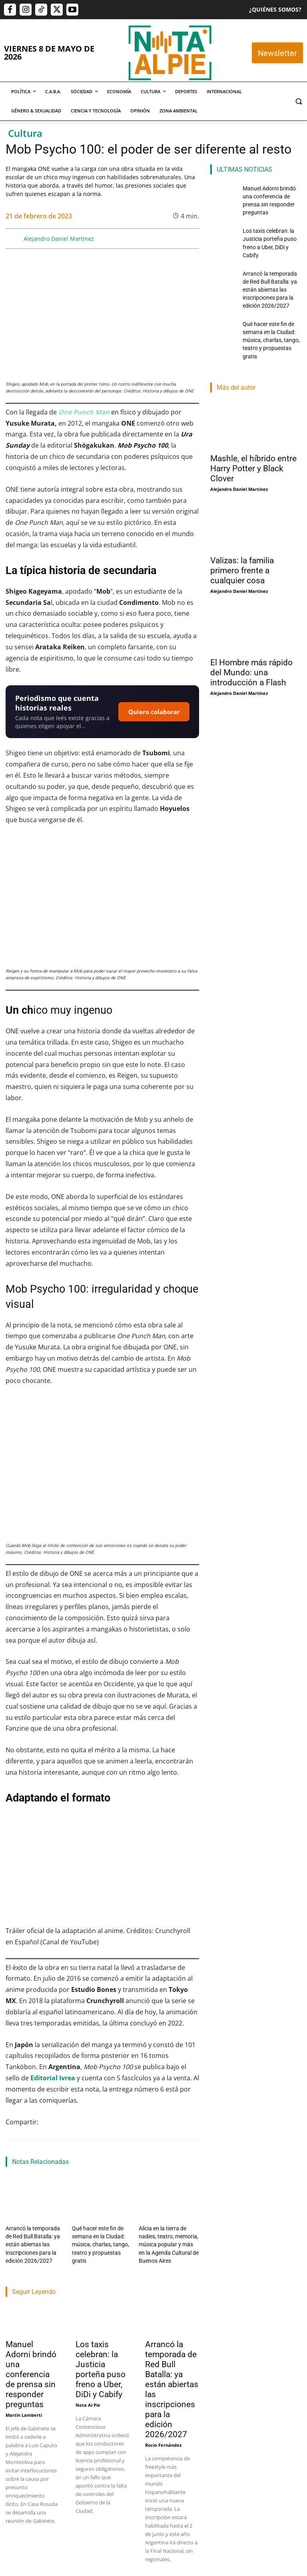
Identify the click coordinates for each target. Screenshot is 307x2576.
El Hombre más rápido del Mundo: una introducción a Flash (251, 621)
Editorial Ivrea (52, 2078)
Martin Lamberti (24, 2408)
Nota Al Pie (88, 2398)
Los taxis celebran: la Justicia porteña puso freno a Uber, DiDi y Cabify (101, 2362)
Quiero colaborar (154, 712)
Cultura (25, 133)
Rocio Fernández (163, 2438)
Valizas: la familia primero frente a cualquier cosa (242, 519)
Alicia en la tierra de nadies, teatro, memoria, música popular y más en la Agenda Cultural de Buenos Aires (168, 2241)
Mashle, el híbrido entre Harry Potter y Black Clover (253, 417)
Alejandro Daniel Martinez (59, 238)
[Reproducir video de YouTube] (102, 1867)
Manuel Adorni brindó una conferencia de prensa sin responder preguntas (31, 2367)
